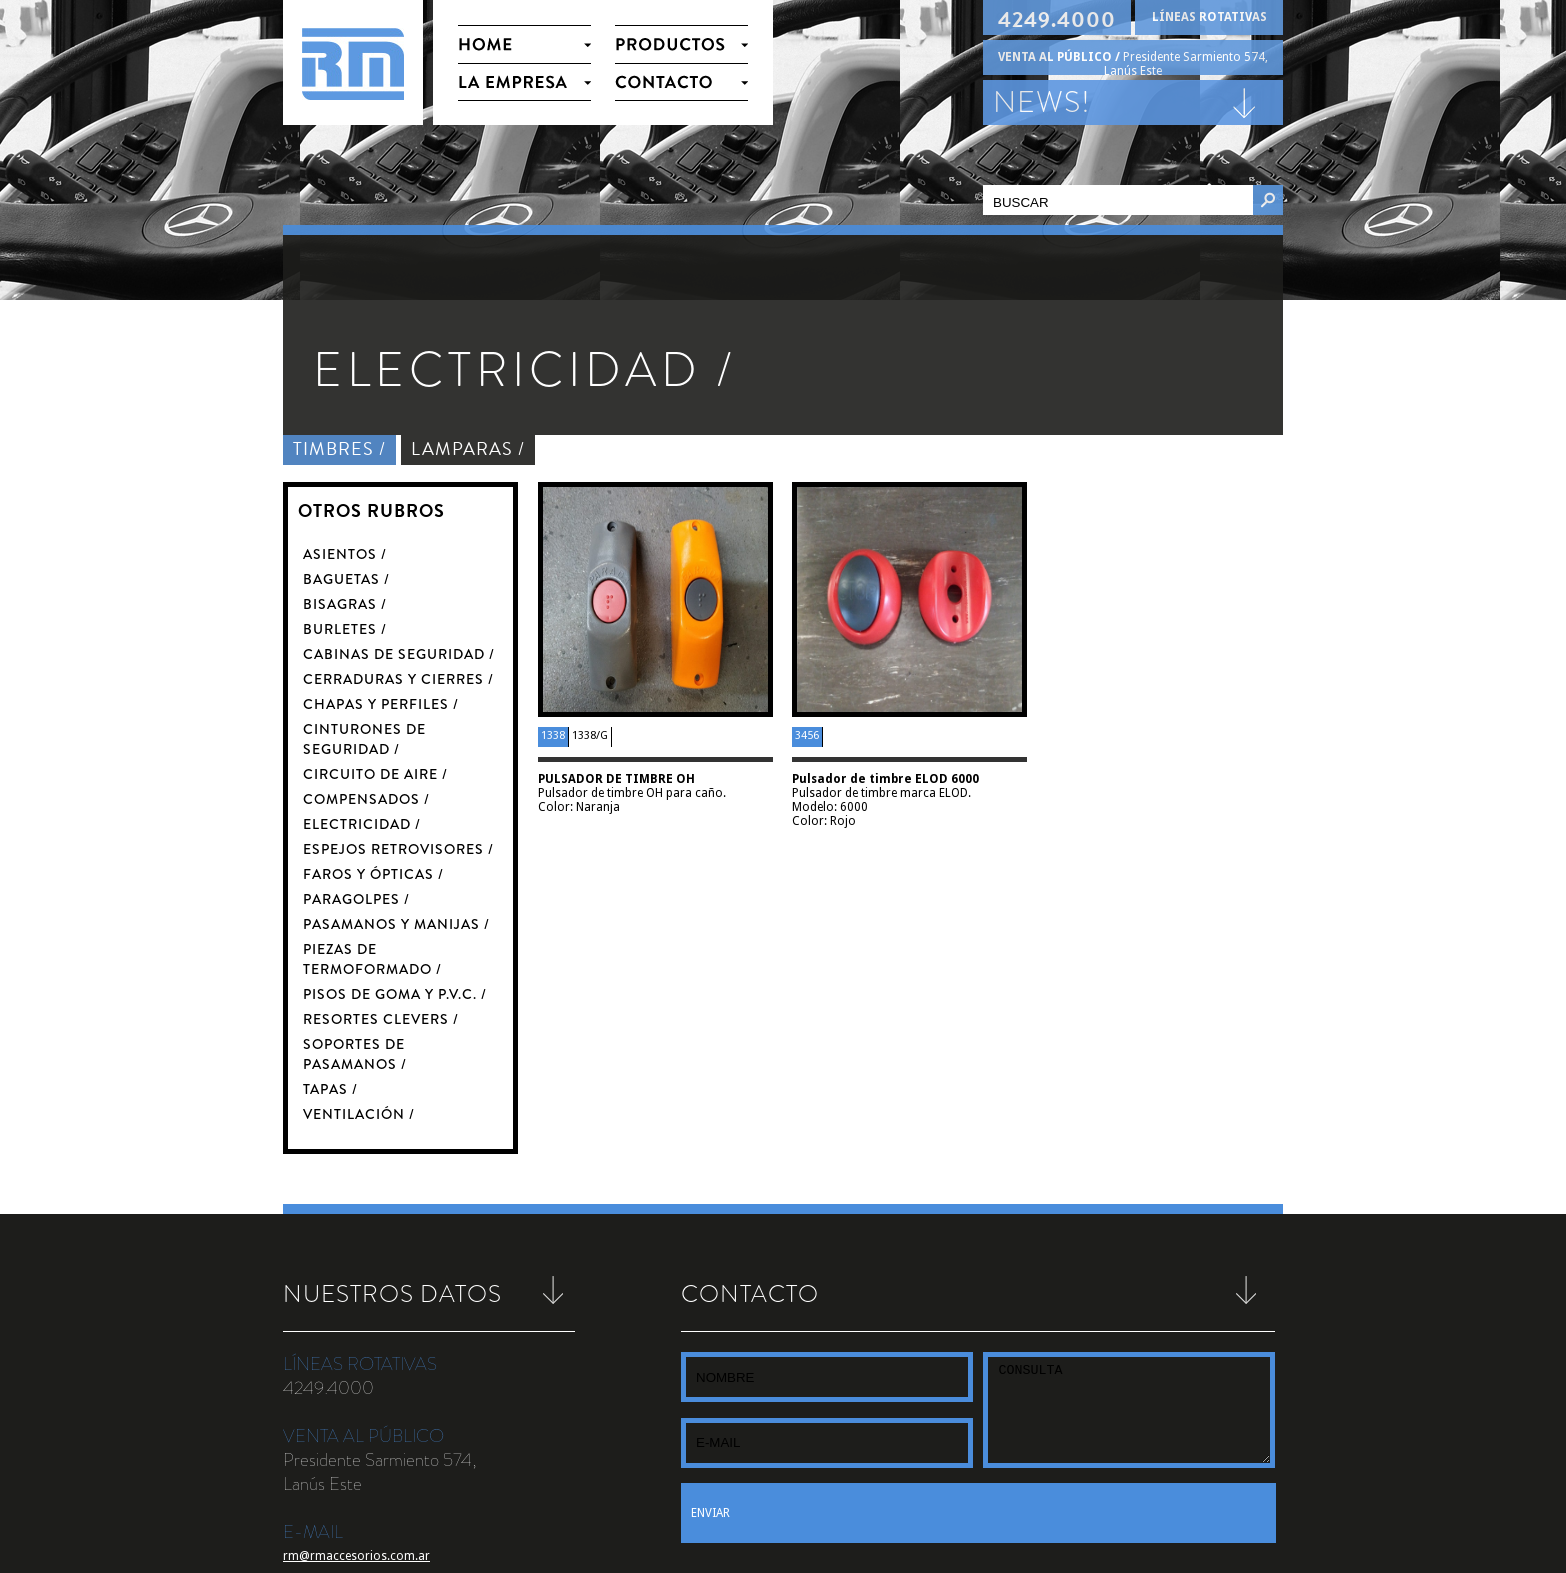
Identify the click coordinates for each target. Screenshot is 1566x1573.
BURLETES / (345, 629)
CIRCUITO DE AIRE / (375, 774)
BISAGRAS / (345, 604)
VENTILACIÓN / (359, 1114)
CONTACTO (681, 82)
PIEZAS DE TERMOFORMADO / (372, 959)
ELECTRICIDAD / (362, 824)
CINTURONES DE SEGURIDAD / (364, 739)
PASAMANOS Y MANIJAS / (396, 924)
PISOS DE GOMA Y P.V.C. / (395, 994)
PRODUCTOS (681, 43)
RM (353, 62)
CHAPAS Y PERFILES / (381, 704)
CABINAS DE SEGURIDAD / (399, 654)
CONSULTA (1129, 1410)
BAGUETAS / (346, 579)
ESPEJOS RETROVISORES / (398, 849)
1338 (553, 735)
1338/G (590, 735)
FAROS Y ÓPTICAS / (373, 874)
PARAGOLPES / (356, 899)
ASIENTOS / (345, 554)
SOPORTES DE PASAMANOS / (355, 1054)
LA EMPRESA (524, 82)
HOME (524, 43)
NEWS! (1042, 102)
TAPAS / (330, 1089)
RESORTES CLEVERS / (381, 1019)
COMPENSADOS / (366, 799)
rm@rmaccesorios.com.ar (356, 1556)
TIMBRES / (339, 448)
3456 (807, 735)
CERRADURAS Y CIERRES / (398, 679)
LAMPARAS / (468, 448)
